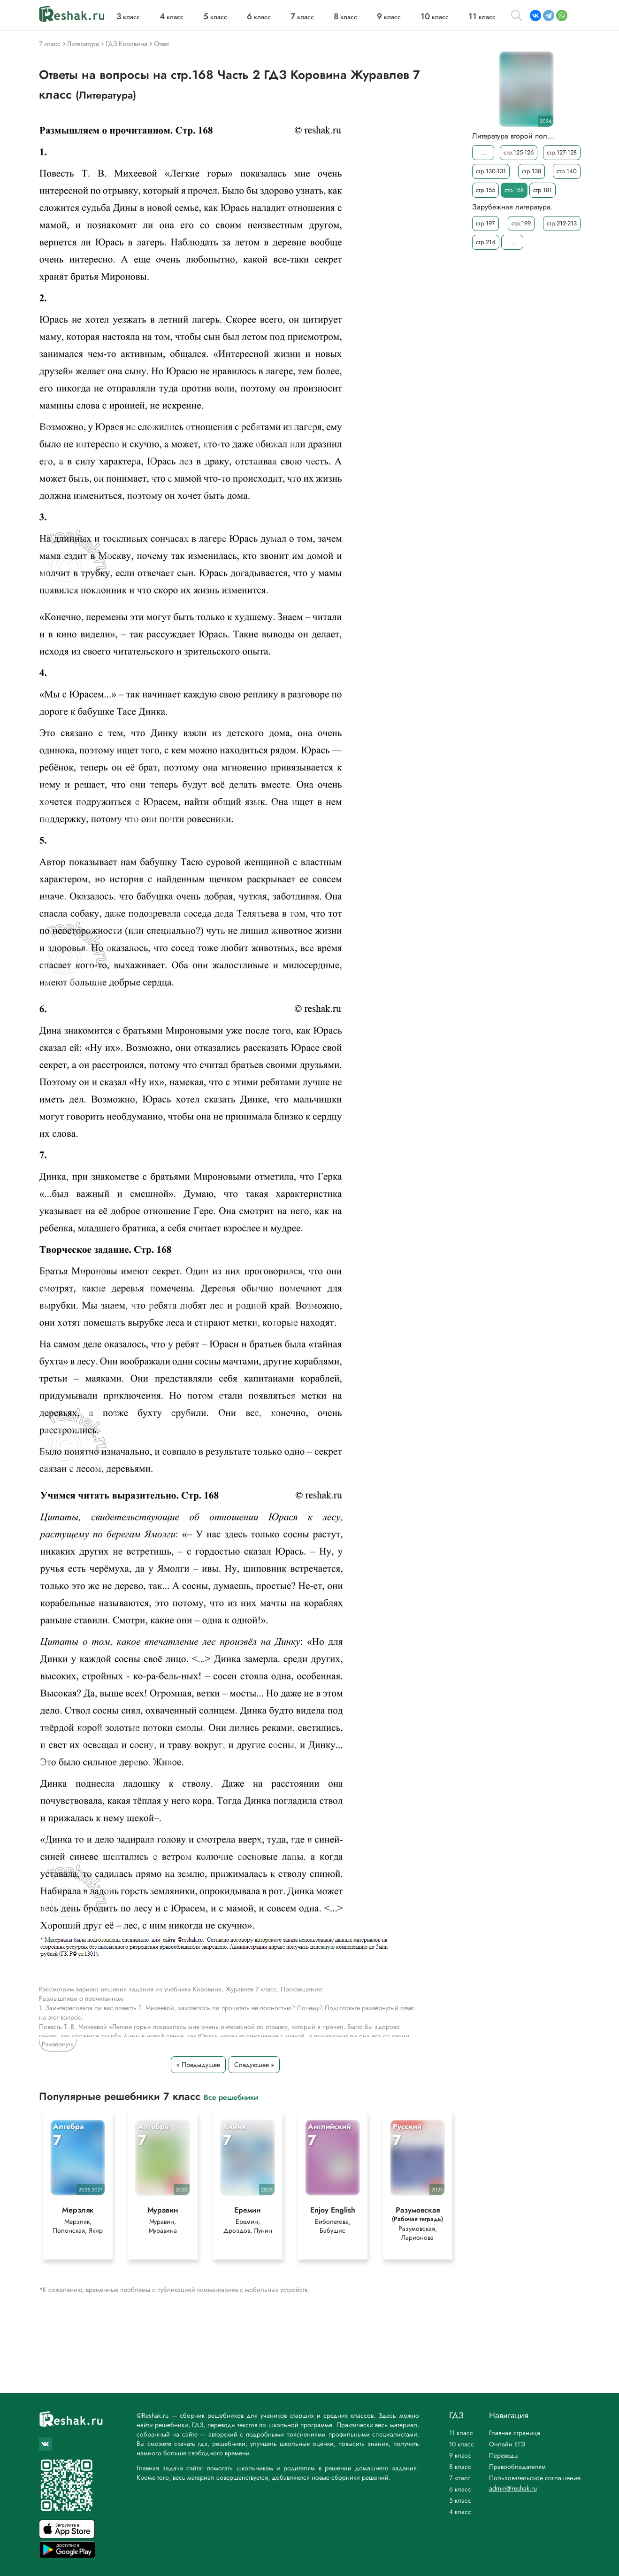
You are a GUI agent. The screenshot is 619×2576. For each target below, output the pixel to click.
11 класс (461, 2432)
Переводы (504, 2455)
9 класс (460, 2455)
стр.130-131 (491, 171)
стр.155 (485, 189)
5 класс (460, 2500)
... (483, 152)
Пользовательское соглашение (535, 2478)
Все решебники (231, 2097)
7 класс (460, 2478)
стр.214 (486, 242)
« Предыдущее (198, 2064)
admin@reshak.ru (513, 2488)
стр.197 (485, 223)
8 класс (460, 2466)
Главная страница (514, 2432)
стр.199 (520, 223)
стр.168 (514, 189)
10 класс (461, 2444)
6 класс (460, 2489)
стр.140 (567, 171)
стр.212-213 (562, 223)
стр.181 (542, 189)
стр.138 (531, 171)
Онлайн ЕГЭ (507, 2444)
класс (128, 17)
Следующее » (254, 2064)
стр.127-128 (562, 152)
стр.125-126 (519, 152)
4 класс (460, 2511)
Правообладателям (517, 2466)
